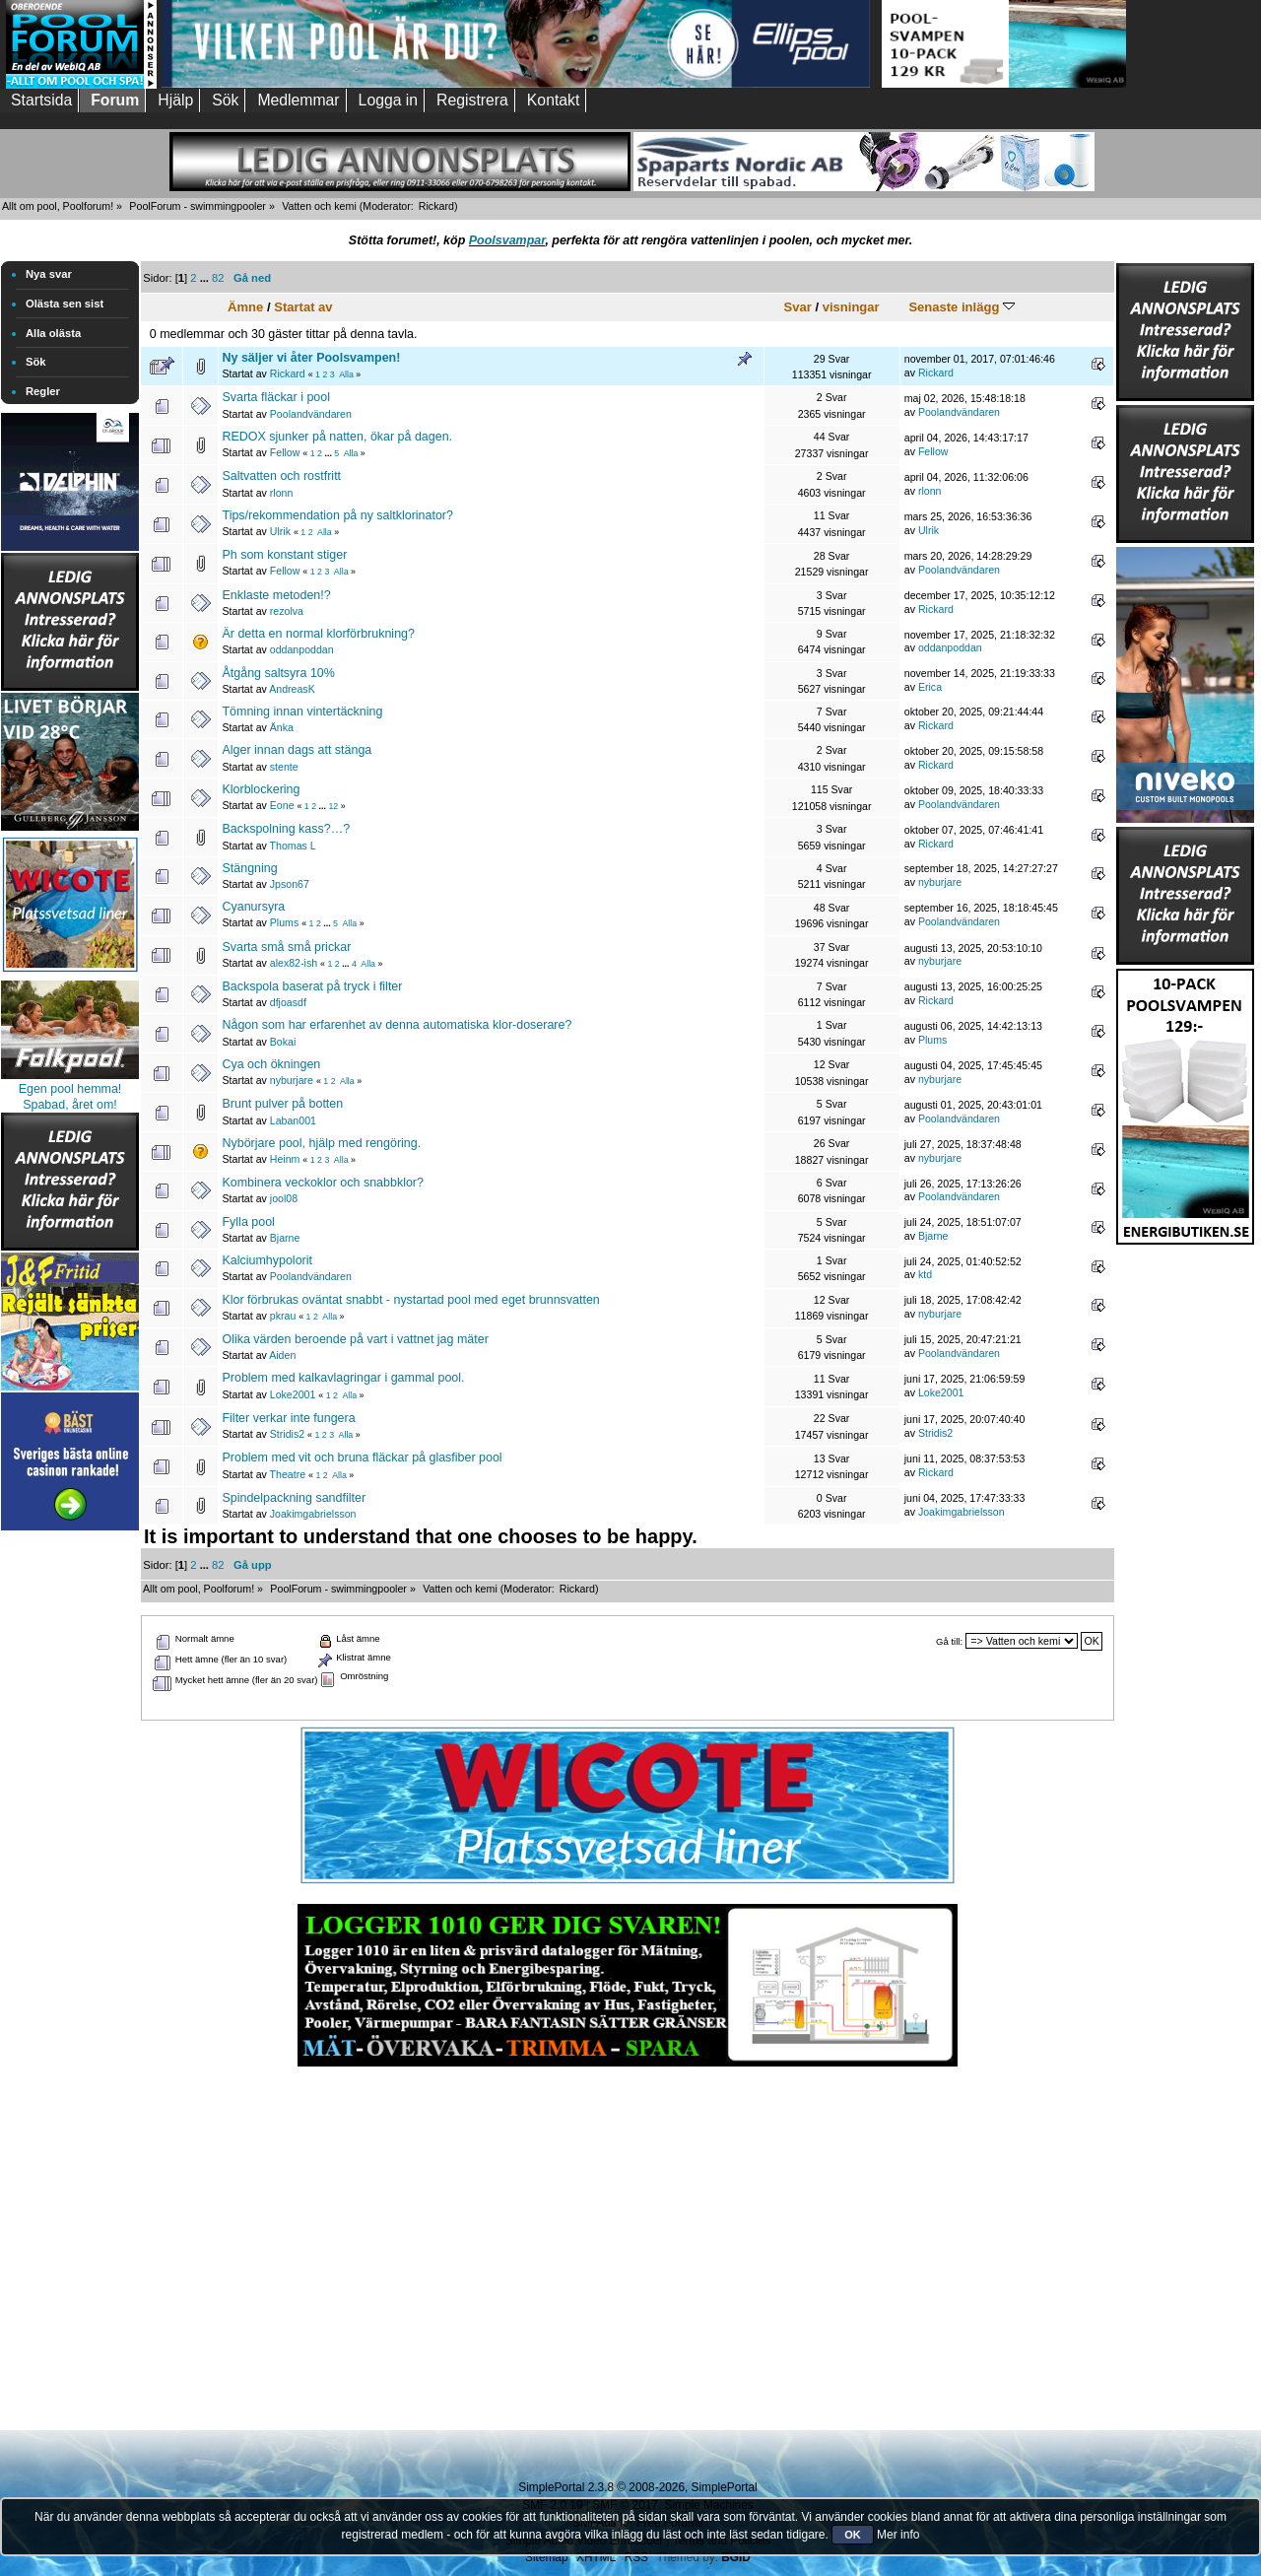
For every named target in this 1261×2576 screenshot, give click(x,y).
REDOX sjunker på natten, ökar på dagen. (337, 436)
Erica (930, 687)
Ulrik (280, 531)
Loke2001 (293, 1394)
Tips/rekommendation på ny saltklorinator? (337, 515)
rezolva (286, 611)
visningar (851, 307)
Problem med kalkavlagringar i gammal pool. (343, 1378)
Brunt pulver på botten (282, 1104)
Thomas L (293, 845)
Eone (282, 805)
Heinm (285, 1159)
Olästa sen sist (64, 303)
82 (218, 278)
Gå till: (949, 1641)
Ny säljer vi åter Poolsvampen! (311, 358)
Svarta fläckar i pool (276, 397)
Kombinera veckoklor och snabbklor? (322, 1182)
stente (284, 767)
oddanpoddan (302, 649)
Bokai (283, 1042)
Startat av (303, 307)
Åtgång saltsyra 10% (278, 673)
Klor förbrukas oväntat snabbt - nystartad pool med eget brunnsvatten (410, 1300)
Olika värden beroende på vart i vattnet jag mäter (355, 1339)
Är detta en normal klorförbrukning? (318, 634)
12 (333, 806)
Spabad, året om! (70, 1105)
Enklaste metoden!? (276, 595)
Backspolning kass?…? (286, 829)
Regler (43, 391)
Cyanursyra (253, 907)
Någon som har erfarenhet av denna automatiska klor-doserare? (396, 1025)
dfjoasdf (288, 1002)
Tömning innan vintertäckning (302, 711)
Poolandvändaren (311, 414)
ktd (925, 1274)
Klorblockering (260, 789)
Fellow (285, 452)
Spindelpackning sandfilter (293, 1498)
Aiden (282, 1355)
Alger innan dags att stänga (296, 750)
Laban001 (293, 1120)
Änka (282, 727)
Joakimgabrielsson (313, 1514)
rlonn (282, 493)
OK (852, 2535)
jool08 (284, 1198)
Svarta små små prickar (286, 947)
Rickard (436, 206)
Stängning (249, 868)
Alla (346, 374)
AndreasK (292, 689)
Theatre (288, 1474)
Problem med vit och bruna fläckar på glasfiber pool (361, 1457)
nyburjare (940, 882)
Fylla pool (248, 1222)
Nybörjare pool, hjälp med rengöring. (321, 1143)
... (206, 278)
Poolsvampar (507, 240)
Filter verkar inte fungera (288, 1418)
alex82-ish (293, 963)
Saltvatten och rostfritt (281, 476)
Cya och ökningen (271, 1064)
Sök (36, 362)
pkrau (283, 1316)
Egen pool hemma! (70, 1089)
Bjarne (285, 1238)
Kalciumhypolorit (266, 1260)
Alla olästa (53, 333)
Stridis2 (287, 1434)
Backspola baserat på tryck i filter (312, 986)
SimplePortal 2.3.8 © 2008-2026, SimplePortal (637, 2487)
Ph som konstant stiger (284, 555)
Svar (798, 307)
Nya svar (49, 274)
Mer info (898, 2535)
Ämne (245, 307)
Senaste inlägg (961, 307)
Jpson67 (289, 884)
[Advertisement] (70, 1831)
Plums (284, 922)
